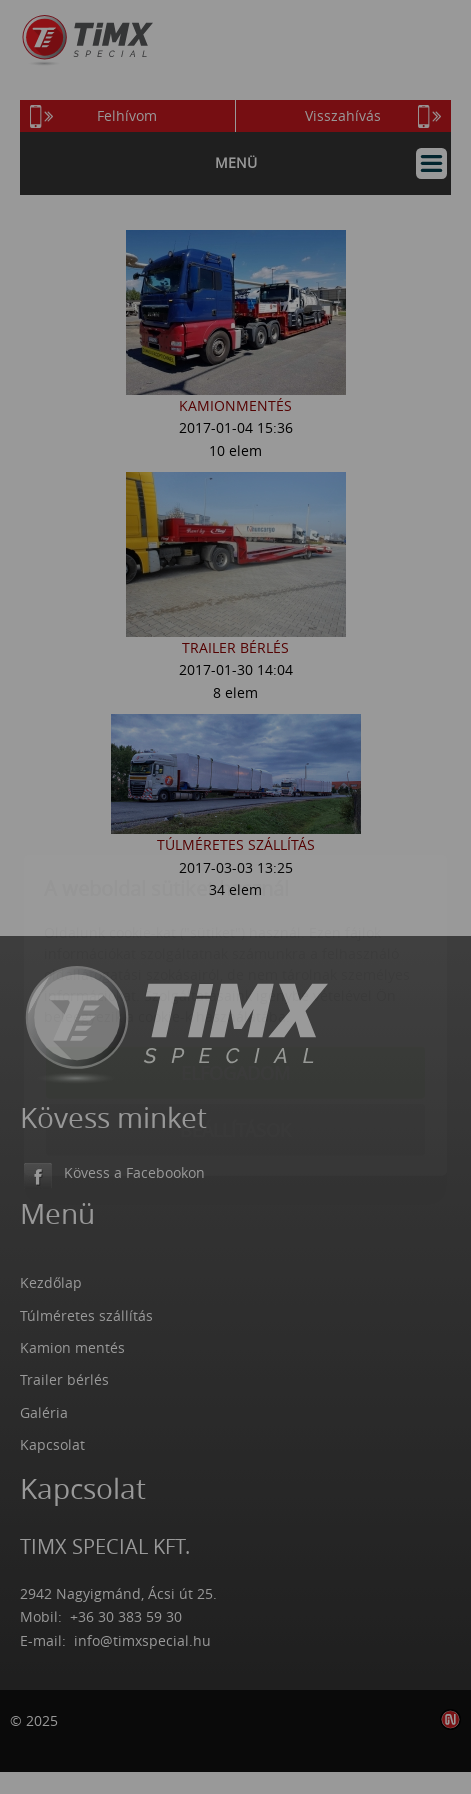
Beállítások (235, 1012)
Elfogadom (235, 955)
